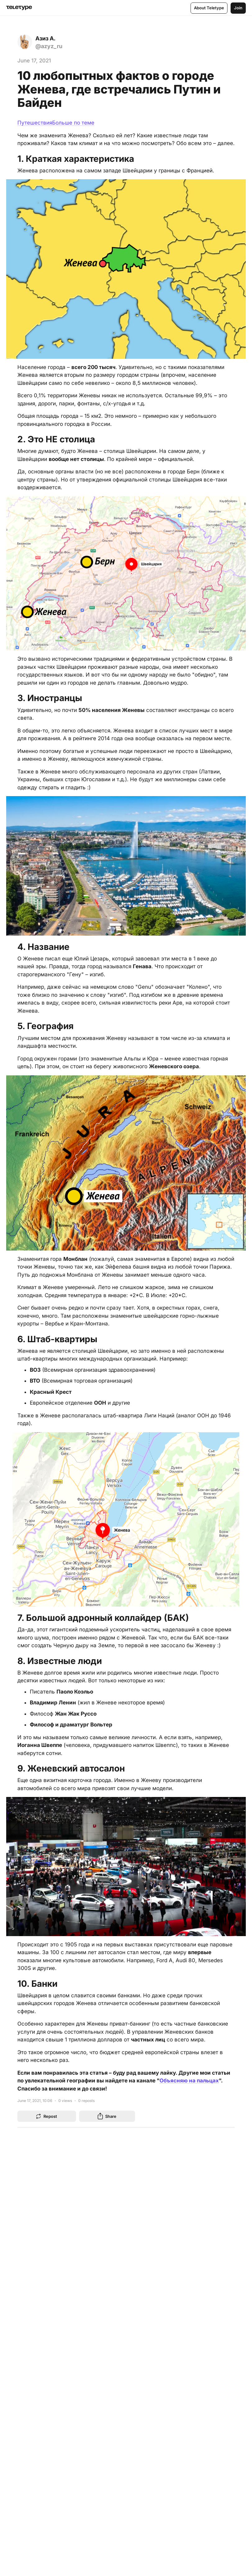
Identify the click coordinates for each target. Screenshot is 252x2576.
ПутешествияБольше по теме (55, 123)
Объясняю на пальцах (189, 2080)
